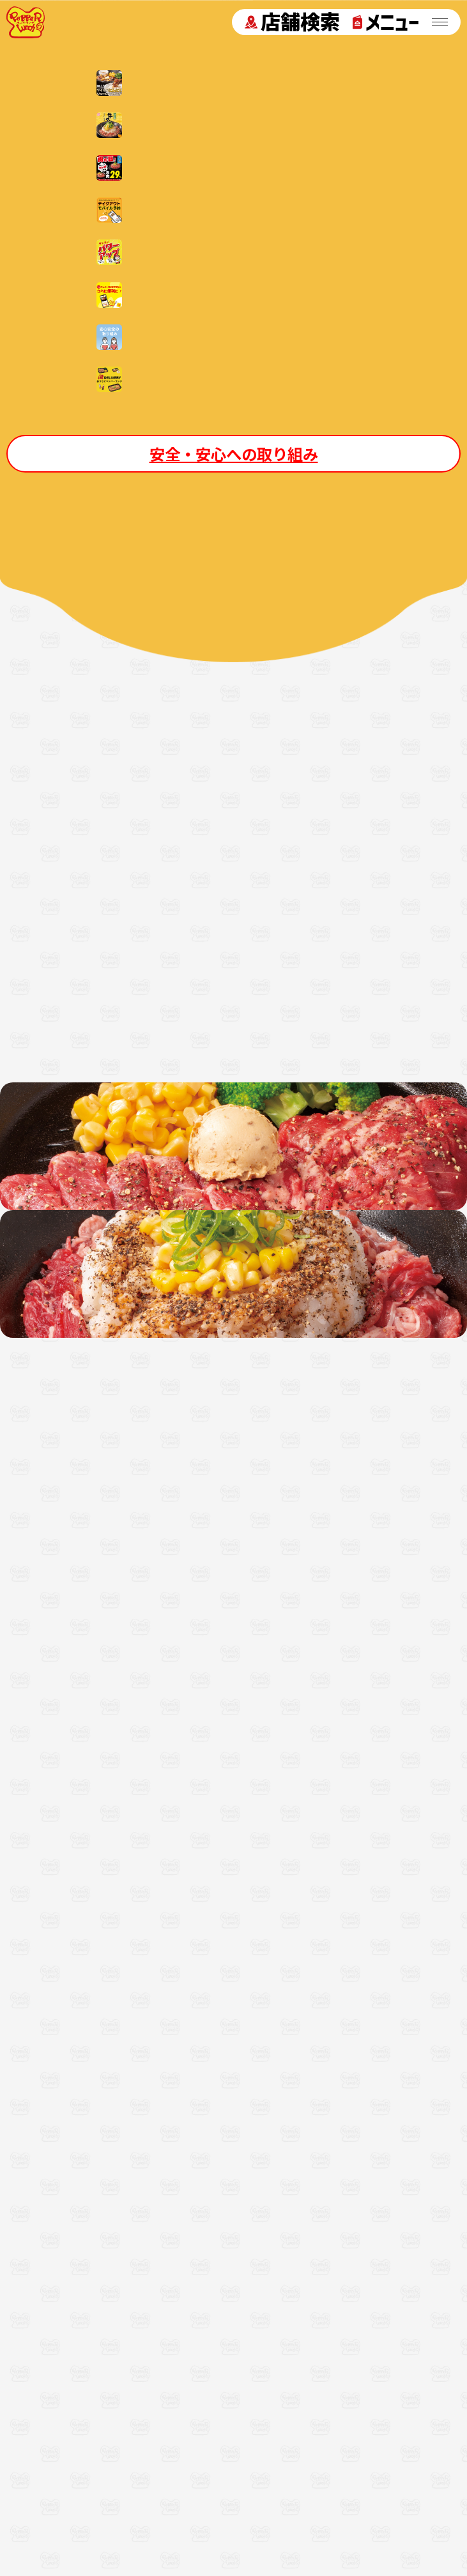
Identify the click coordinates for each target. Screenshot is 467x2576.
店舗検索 (292, 22)
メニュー (386, 22)
